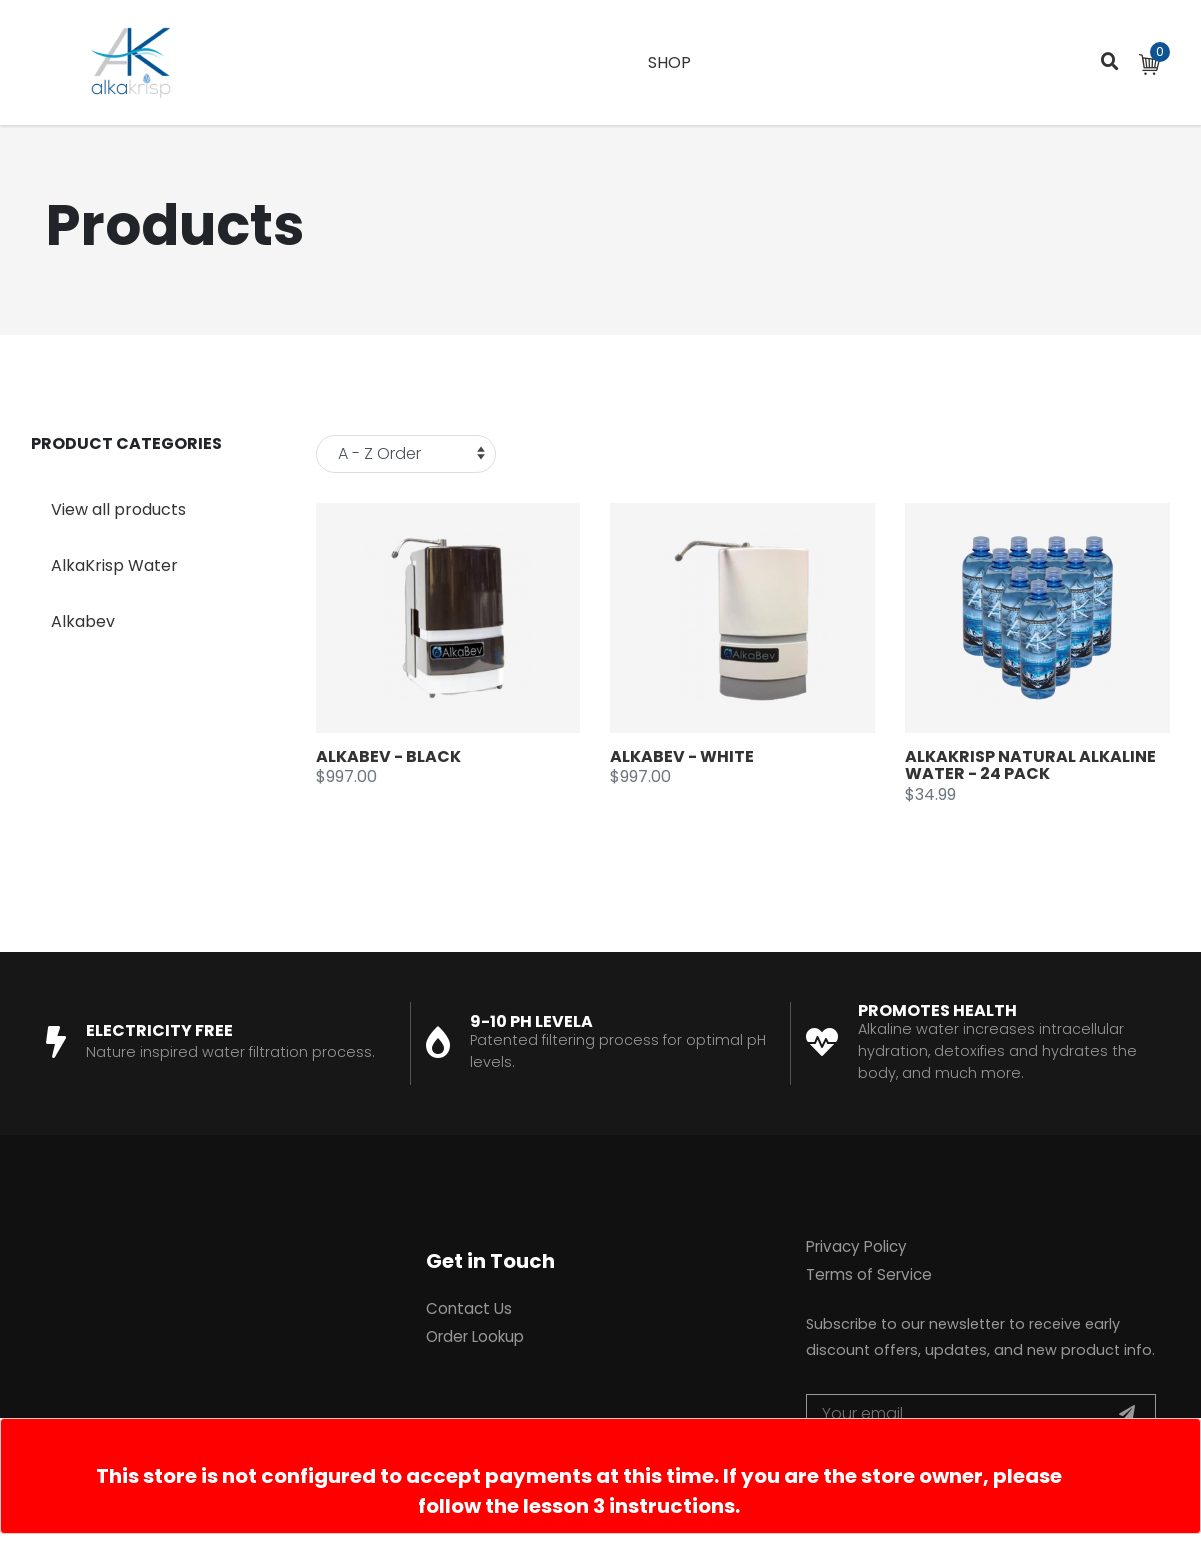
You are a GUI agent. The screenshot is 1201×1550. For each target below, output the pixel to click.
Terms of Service (869, 1274)
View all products (118, 509)
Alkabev (83, 621)
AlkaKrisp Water (114, 565)
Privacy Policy (856, 1246)
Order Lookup (475, 1336)
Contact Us (469, 1308)
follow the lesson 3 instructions (576, 1506)
